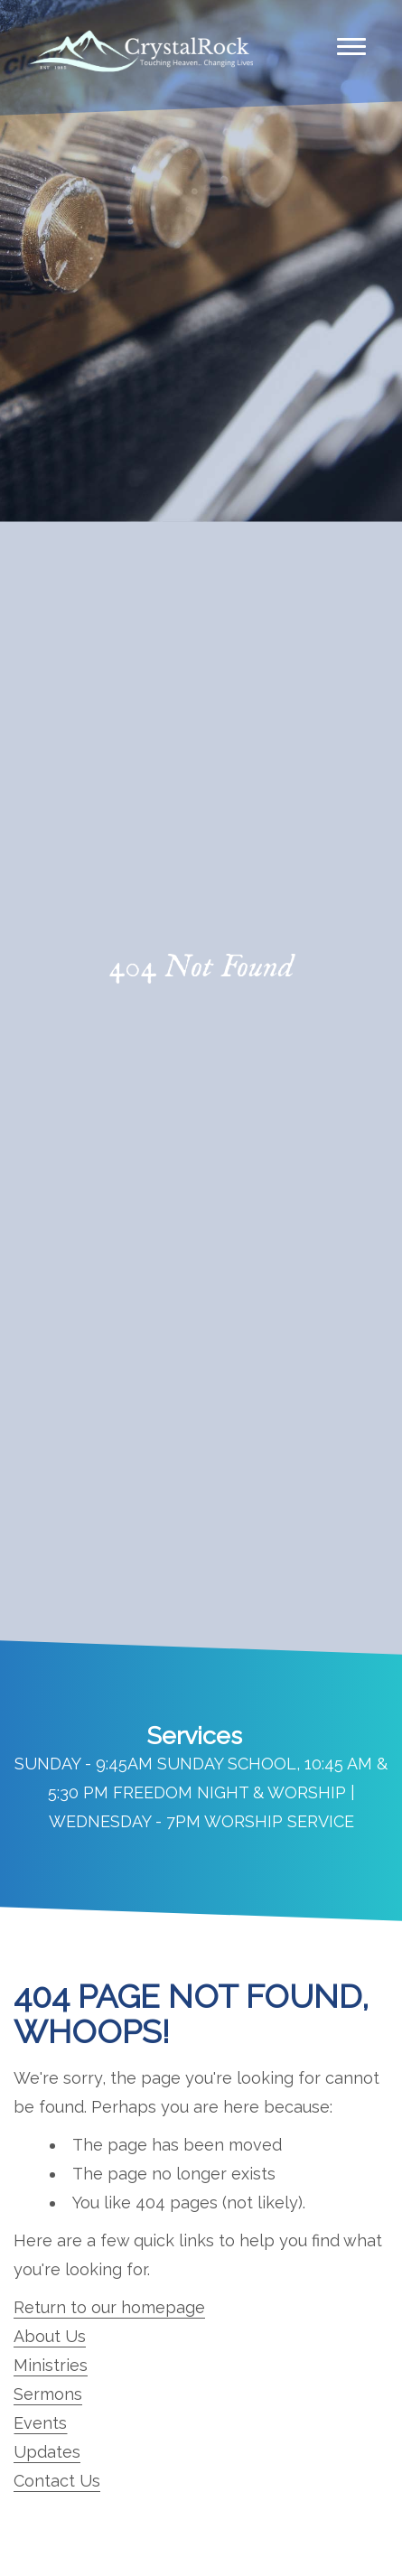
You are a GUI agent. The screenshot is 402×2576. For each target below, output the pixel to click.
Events (40, 2422)
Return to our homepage (109, 2307)
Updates (47, 2451)
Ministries (51, 2365)
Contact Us (57, 2480)
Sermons (48, 2394)
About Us (50, 2336)
